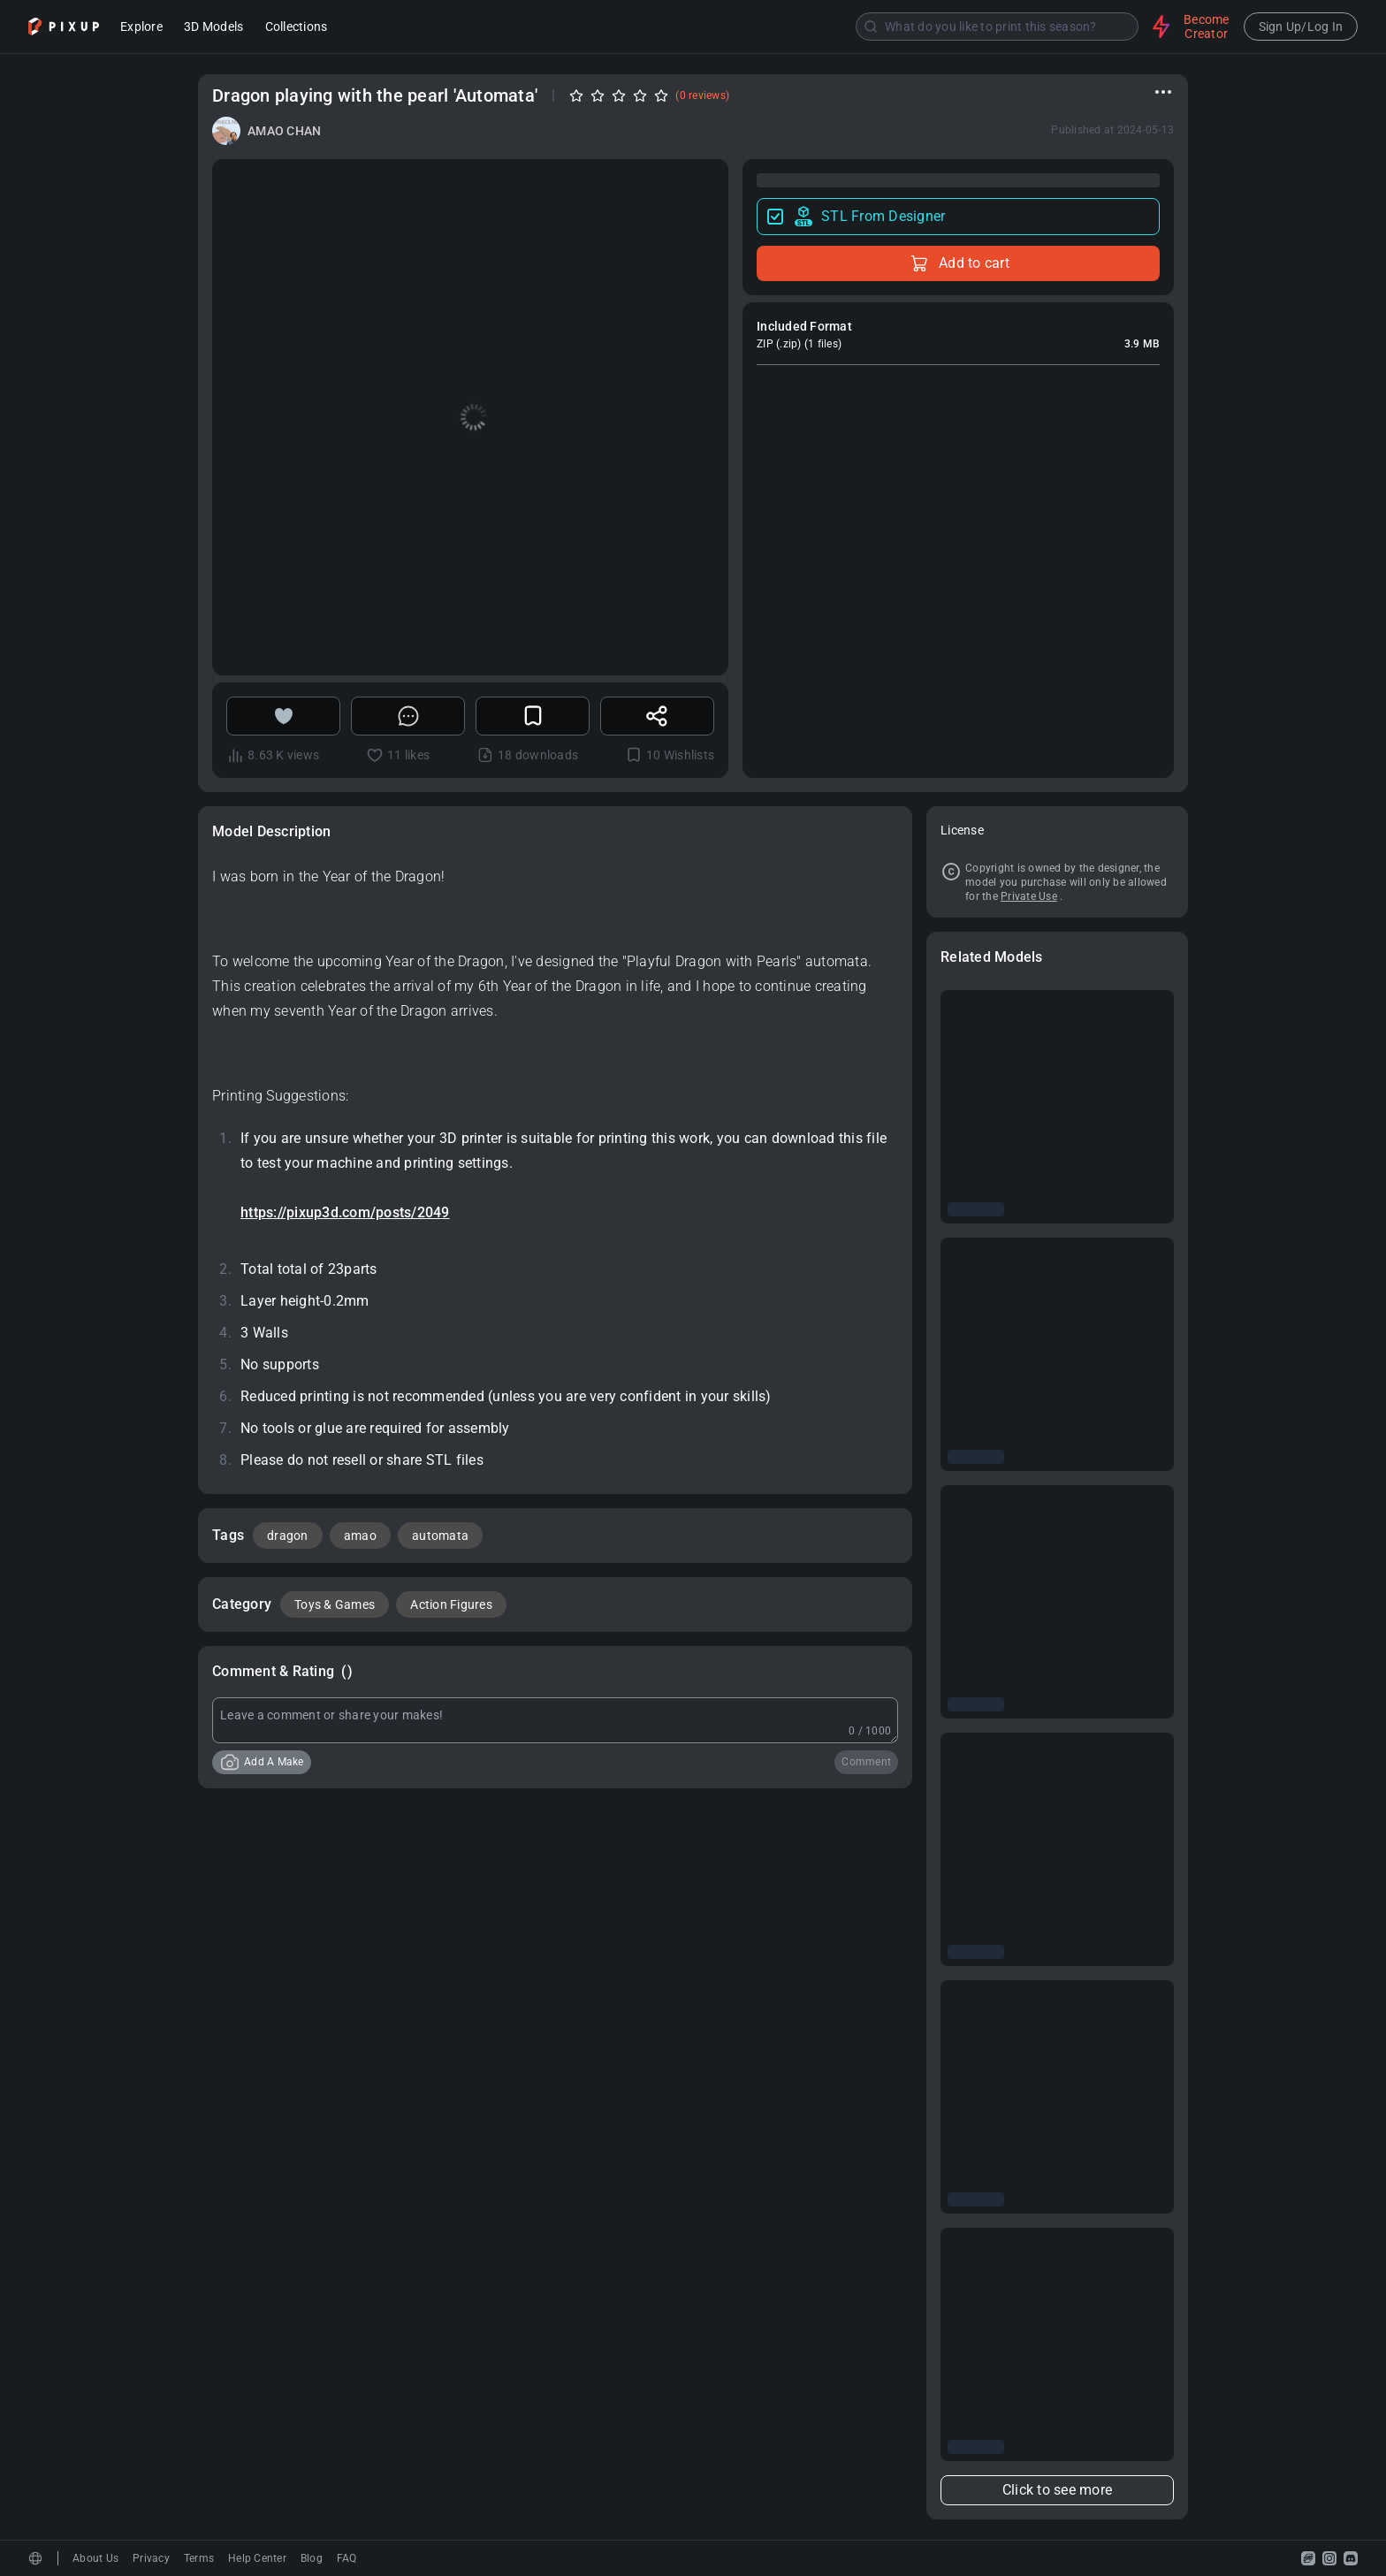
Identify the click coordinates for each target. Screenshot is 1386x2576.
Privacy (151, 2558)
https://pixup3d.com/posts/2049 (345, 1212)
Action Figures (451, 1604)
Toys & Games (334, 1604)
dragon (287, 1535)
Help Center (257, 2558)
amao (360, 1535)
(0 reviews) (702, 95)
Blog (312, 2558)
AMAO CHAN (284, 131)
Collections (296, 27)
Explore (141, 27)
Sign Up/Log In (1301, 26)
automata (440, 1535)
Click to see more (1057, 2489)
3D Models (213, 27)
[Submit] (871, 26)
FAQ (347, 2558)
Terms (199, 2558)
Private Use (1029, 896)
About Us (95, 2558)
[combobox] (741, 26)
